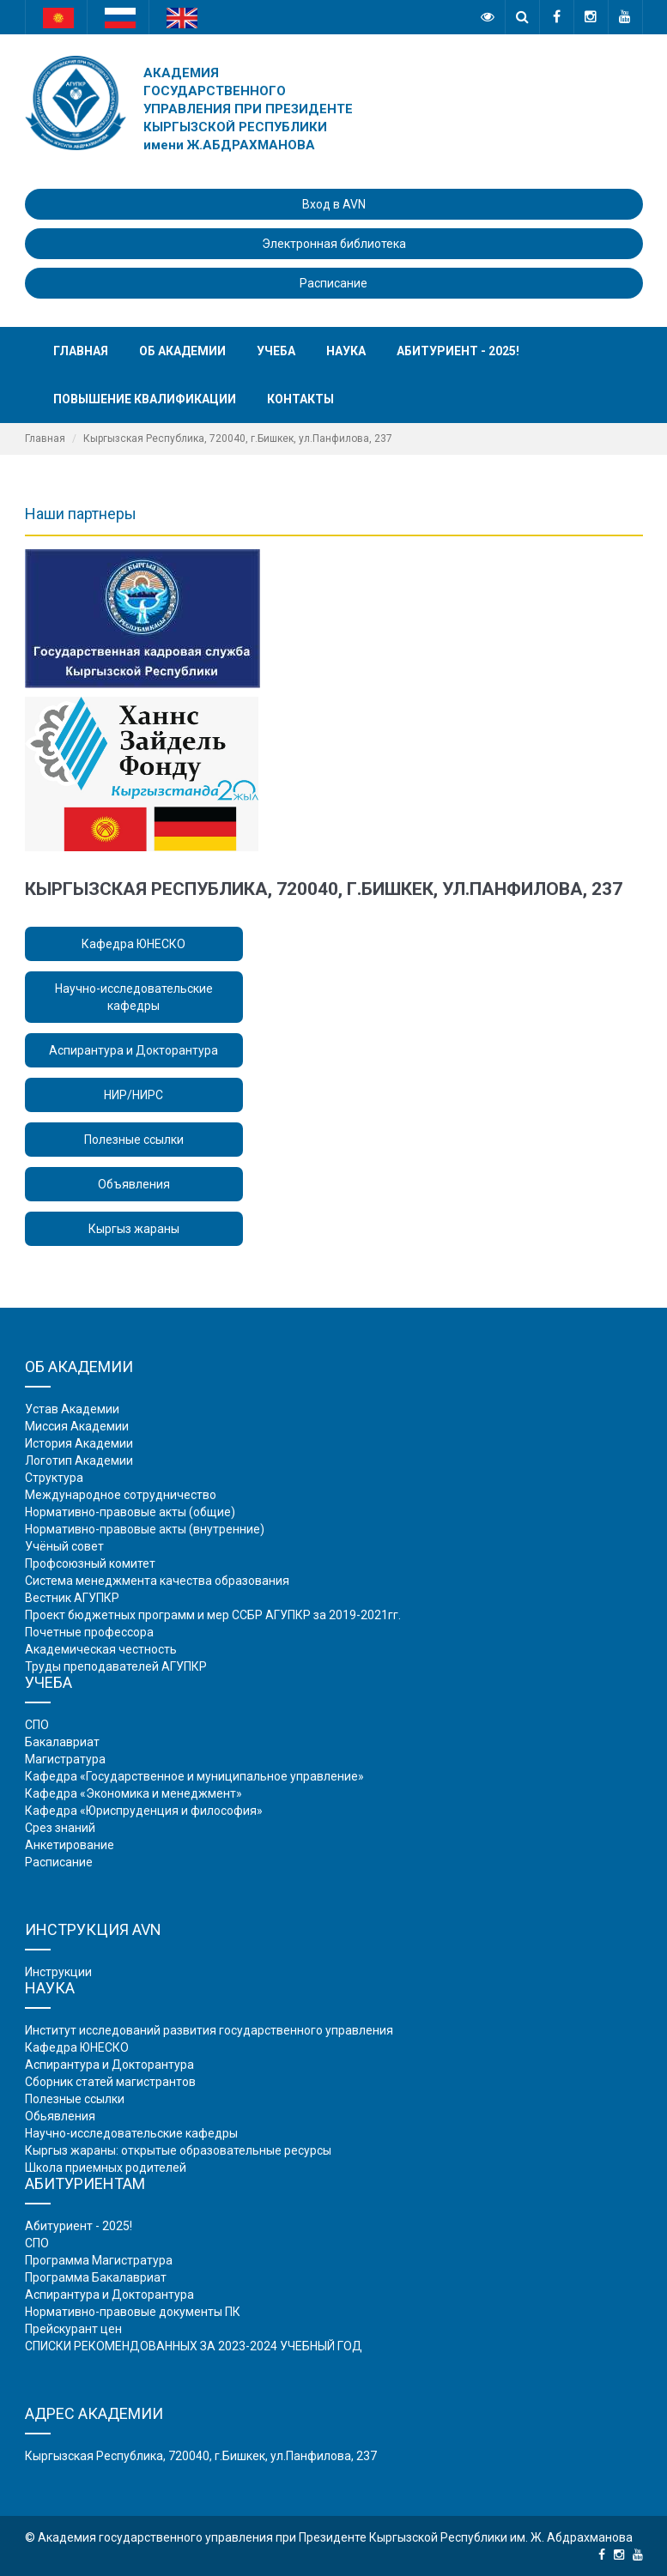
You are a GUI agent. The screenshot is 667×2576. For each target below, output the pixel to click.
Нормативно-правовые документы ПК (132, 2312)
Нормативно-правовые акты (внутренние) (144, 1529)
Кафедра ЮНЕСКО (133, 944)
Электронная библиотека (334, 244)
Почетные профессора (89, 1632)
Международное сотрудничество (120, 1495)
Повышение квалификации (144, 399)
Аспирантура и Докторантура (133, 1050)
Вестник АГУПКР (72, 1598)
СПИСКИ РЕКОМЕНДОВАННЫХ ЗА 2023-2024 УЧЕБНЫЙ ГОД (193, 2346)
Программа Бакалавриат (96, 2277)
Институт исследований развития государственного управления (209, 2030)
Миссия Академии (77, 1426)
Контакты (300, 399)
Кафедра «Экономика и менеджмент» (133, 1793)
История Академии (79, 1443)
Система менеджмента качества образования (157, 1580)
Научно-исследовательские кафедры (134, 997)
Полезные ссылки (134, 1139)
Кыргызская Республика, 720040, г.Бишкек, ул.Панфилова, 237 (201, 2456)
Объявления (134, 1184)
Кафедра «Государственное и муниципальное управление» (194, 1776)
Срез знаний (60, 1828)
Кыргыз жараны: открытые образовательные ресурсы (178, 2150)
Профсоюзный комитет (90, 1563)
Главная (80, 351)
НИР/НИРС (133, 1095)
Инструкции (58, 1972)
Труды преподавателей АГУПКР (116, 1666)
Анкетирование (69, 1845)
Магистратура (65, 1759)
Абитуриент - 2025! (458, 351)
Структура (54, 1478)
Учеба (276, 351)
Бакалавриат (62, 1742)
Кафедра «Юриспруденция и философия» (144, 1810)
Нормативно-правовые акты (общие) (130, 1512)
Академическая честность (101, 1649)
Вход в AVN (334, 204)
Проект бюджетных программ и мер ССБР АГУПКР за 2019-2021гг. (213, 1615)
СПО (37, 1725)
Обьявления (60, 2116)
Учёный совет (64, 1546)
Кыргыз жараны (133, 1229)
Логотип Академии (79, 1460)
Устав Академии (72, 1409)
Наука (346, 351)
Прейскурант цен (73, 2329)
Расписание (333, 283)
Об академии (182, 351)
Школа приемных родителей (105, 2167)
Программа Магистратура (99, 2260)
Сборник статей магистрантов (110, 2082)
